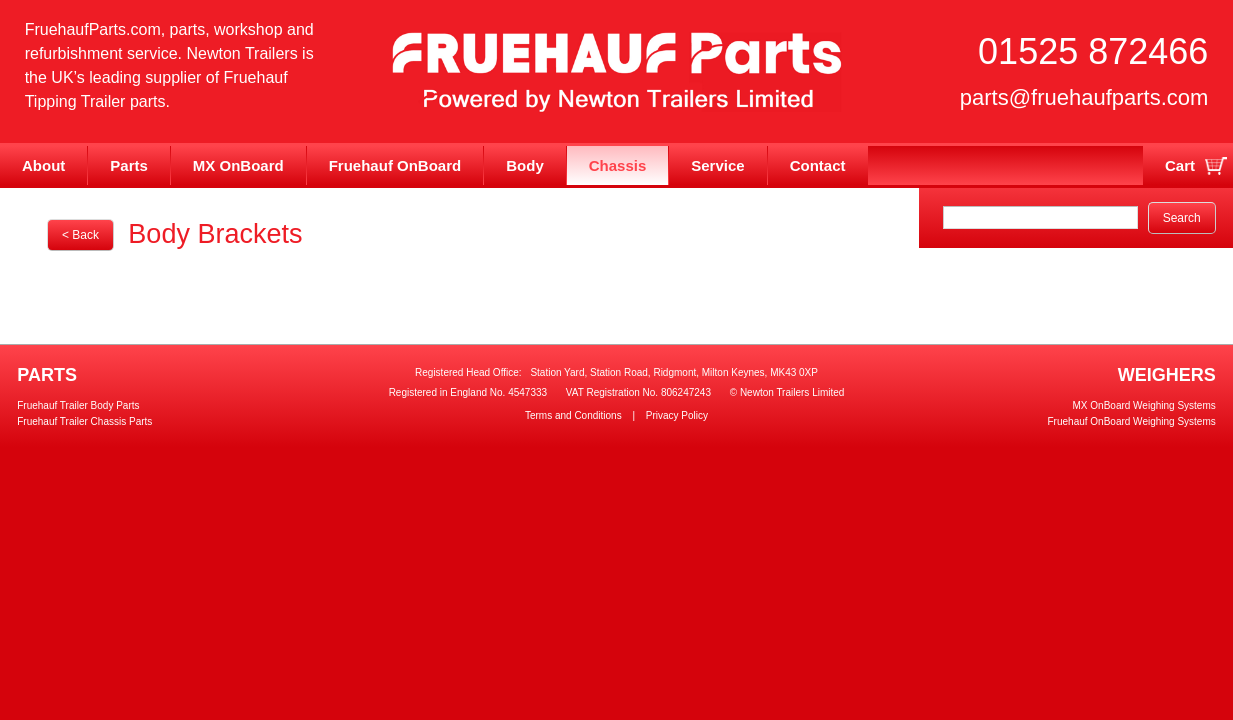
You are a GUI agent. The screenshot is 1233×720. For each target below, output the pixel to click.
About (43, 165)
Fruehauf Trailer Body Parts (78, 405)
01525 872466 (1093, 51)
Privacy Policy (677, 415)
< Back (80, 235)
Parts (129, 165)
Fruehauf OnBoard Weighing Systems (1132, 421)
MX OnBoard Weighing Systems (1144, 405)
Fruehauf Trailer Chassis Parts (84, 421)
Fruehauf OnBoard (395, 165)
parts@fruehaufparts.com (1084, 97)
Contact (818, 165)
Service (717, 165)
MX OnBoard (238, 165)
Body (525, 165)
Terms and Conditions (573, 415)
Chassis (618, 165)
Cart (1180, 165)
